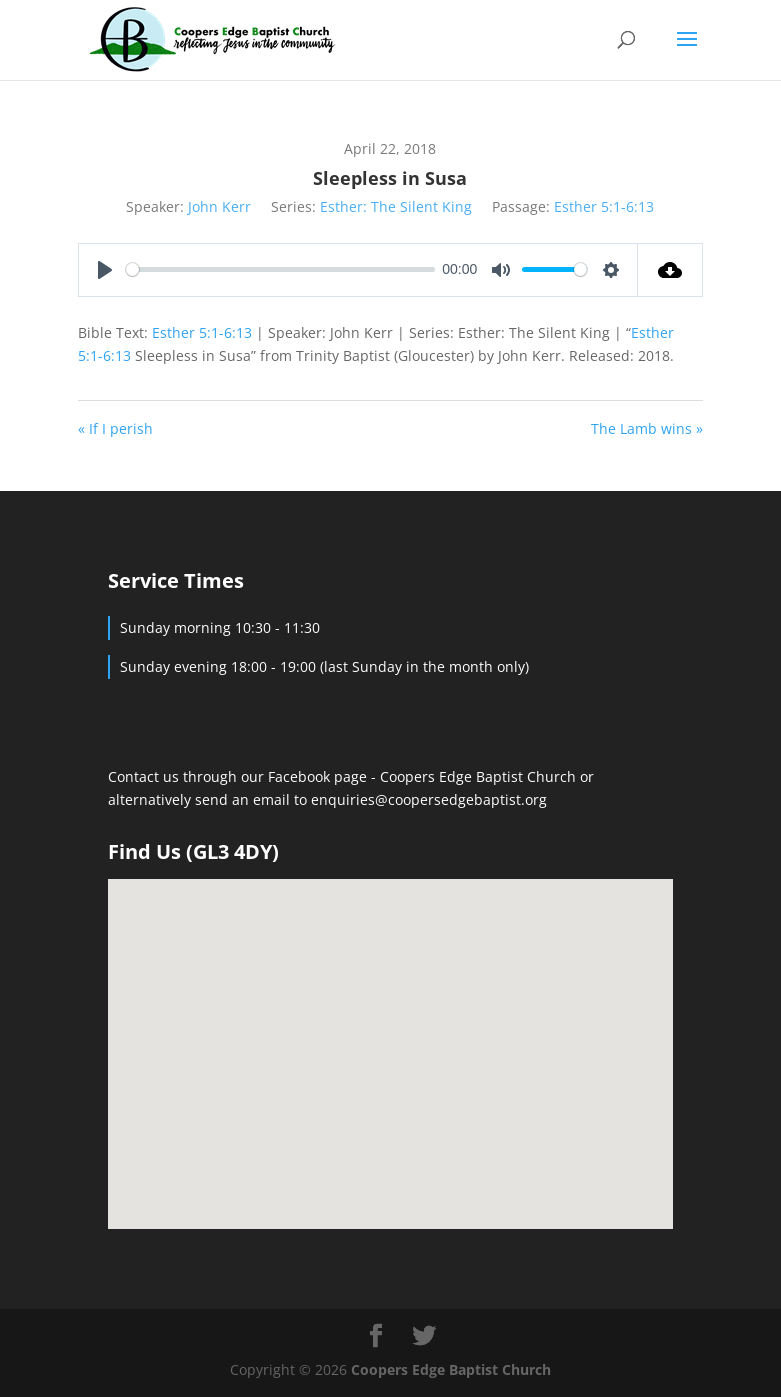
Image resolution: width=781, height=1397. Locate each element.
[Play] (105, 270)
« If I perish (115, 428)
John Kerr (219, 206)
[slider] (280, 269)
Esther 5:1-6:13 (604, 206)
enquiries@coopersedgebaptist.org (429, 799)
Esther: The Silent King (396, 206)
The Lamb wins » (647, 428)
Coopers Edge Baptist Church (480, 776)
